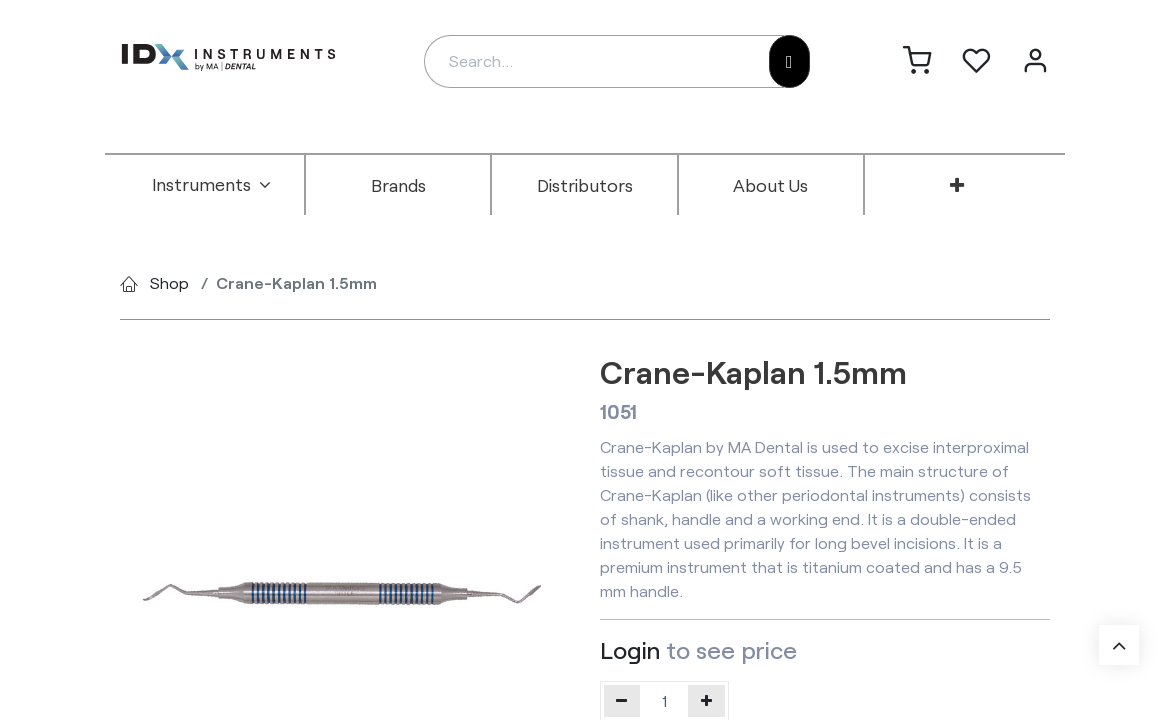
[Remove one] (622, 701)
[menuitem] (212, 185)
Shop (169, 282)
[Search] (789, 61)
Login (630, 649)
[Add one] (706, 701)
